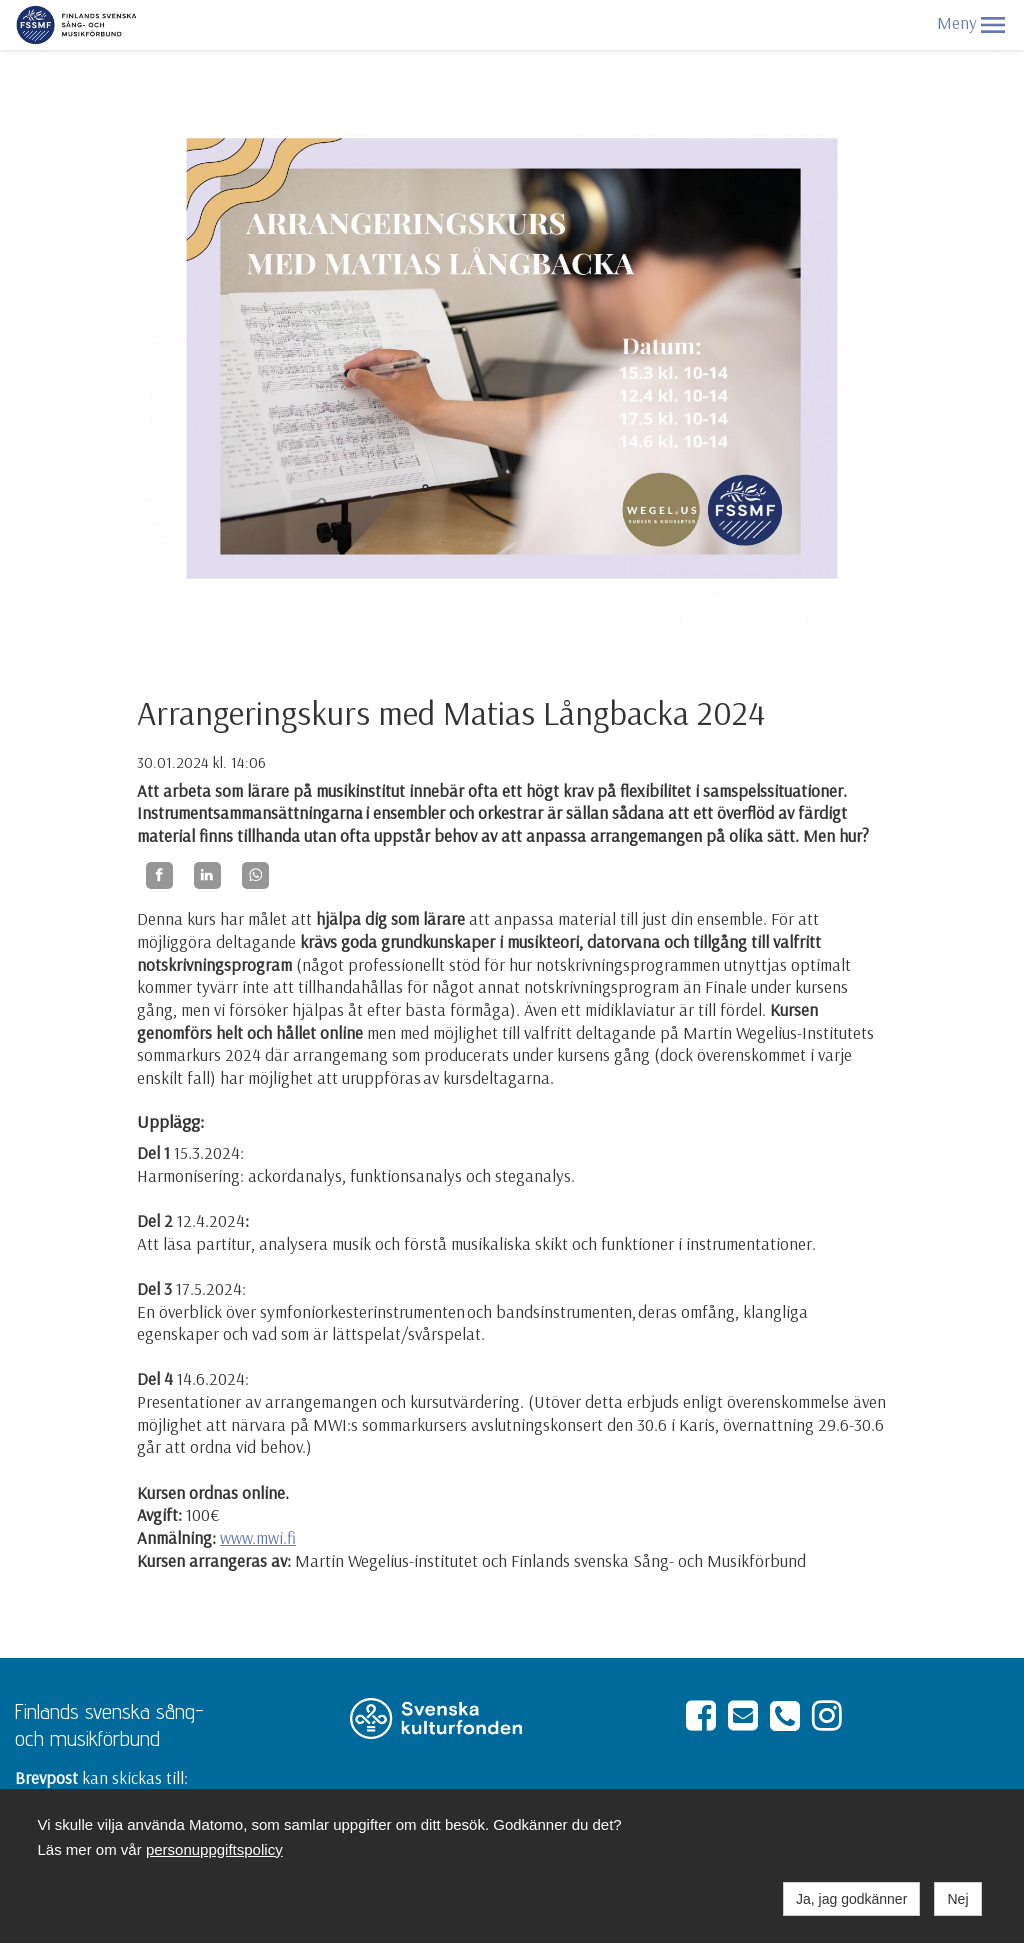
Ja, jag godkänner (851, 1899)
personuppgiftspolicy (214, 1849)
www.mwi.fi (258, 1537)
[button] (993, 25)
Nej (957, 1899)
